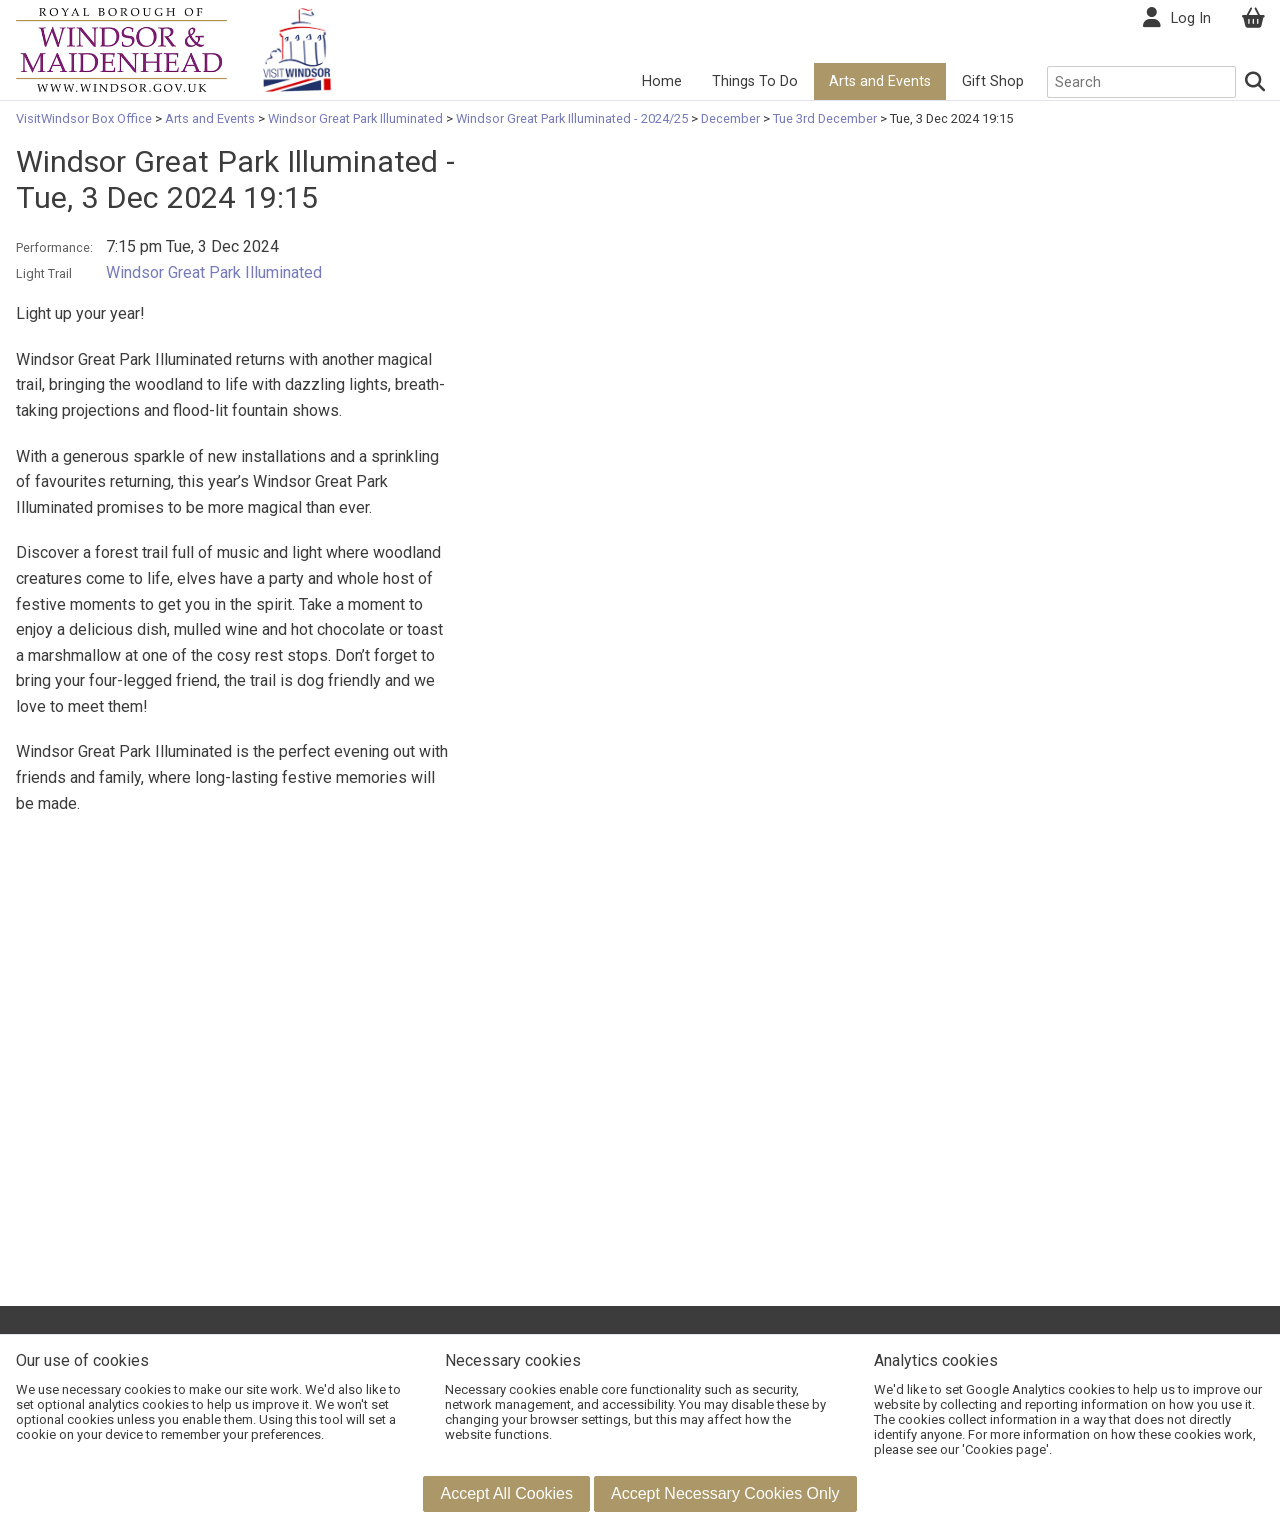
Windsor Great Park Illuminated (355, 118)
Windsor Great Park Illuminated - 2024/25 (572, 118)
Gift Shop (993, 81)
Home (662, 81)
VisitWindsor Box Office (85, 118)
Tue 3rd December (825, 118)
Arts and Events (880, 81)
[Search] (1256, 82)
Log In (1191, 18)
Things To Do (755, 81)
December (730, 118)
